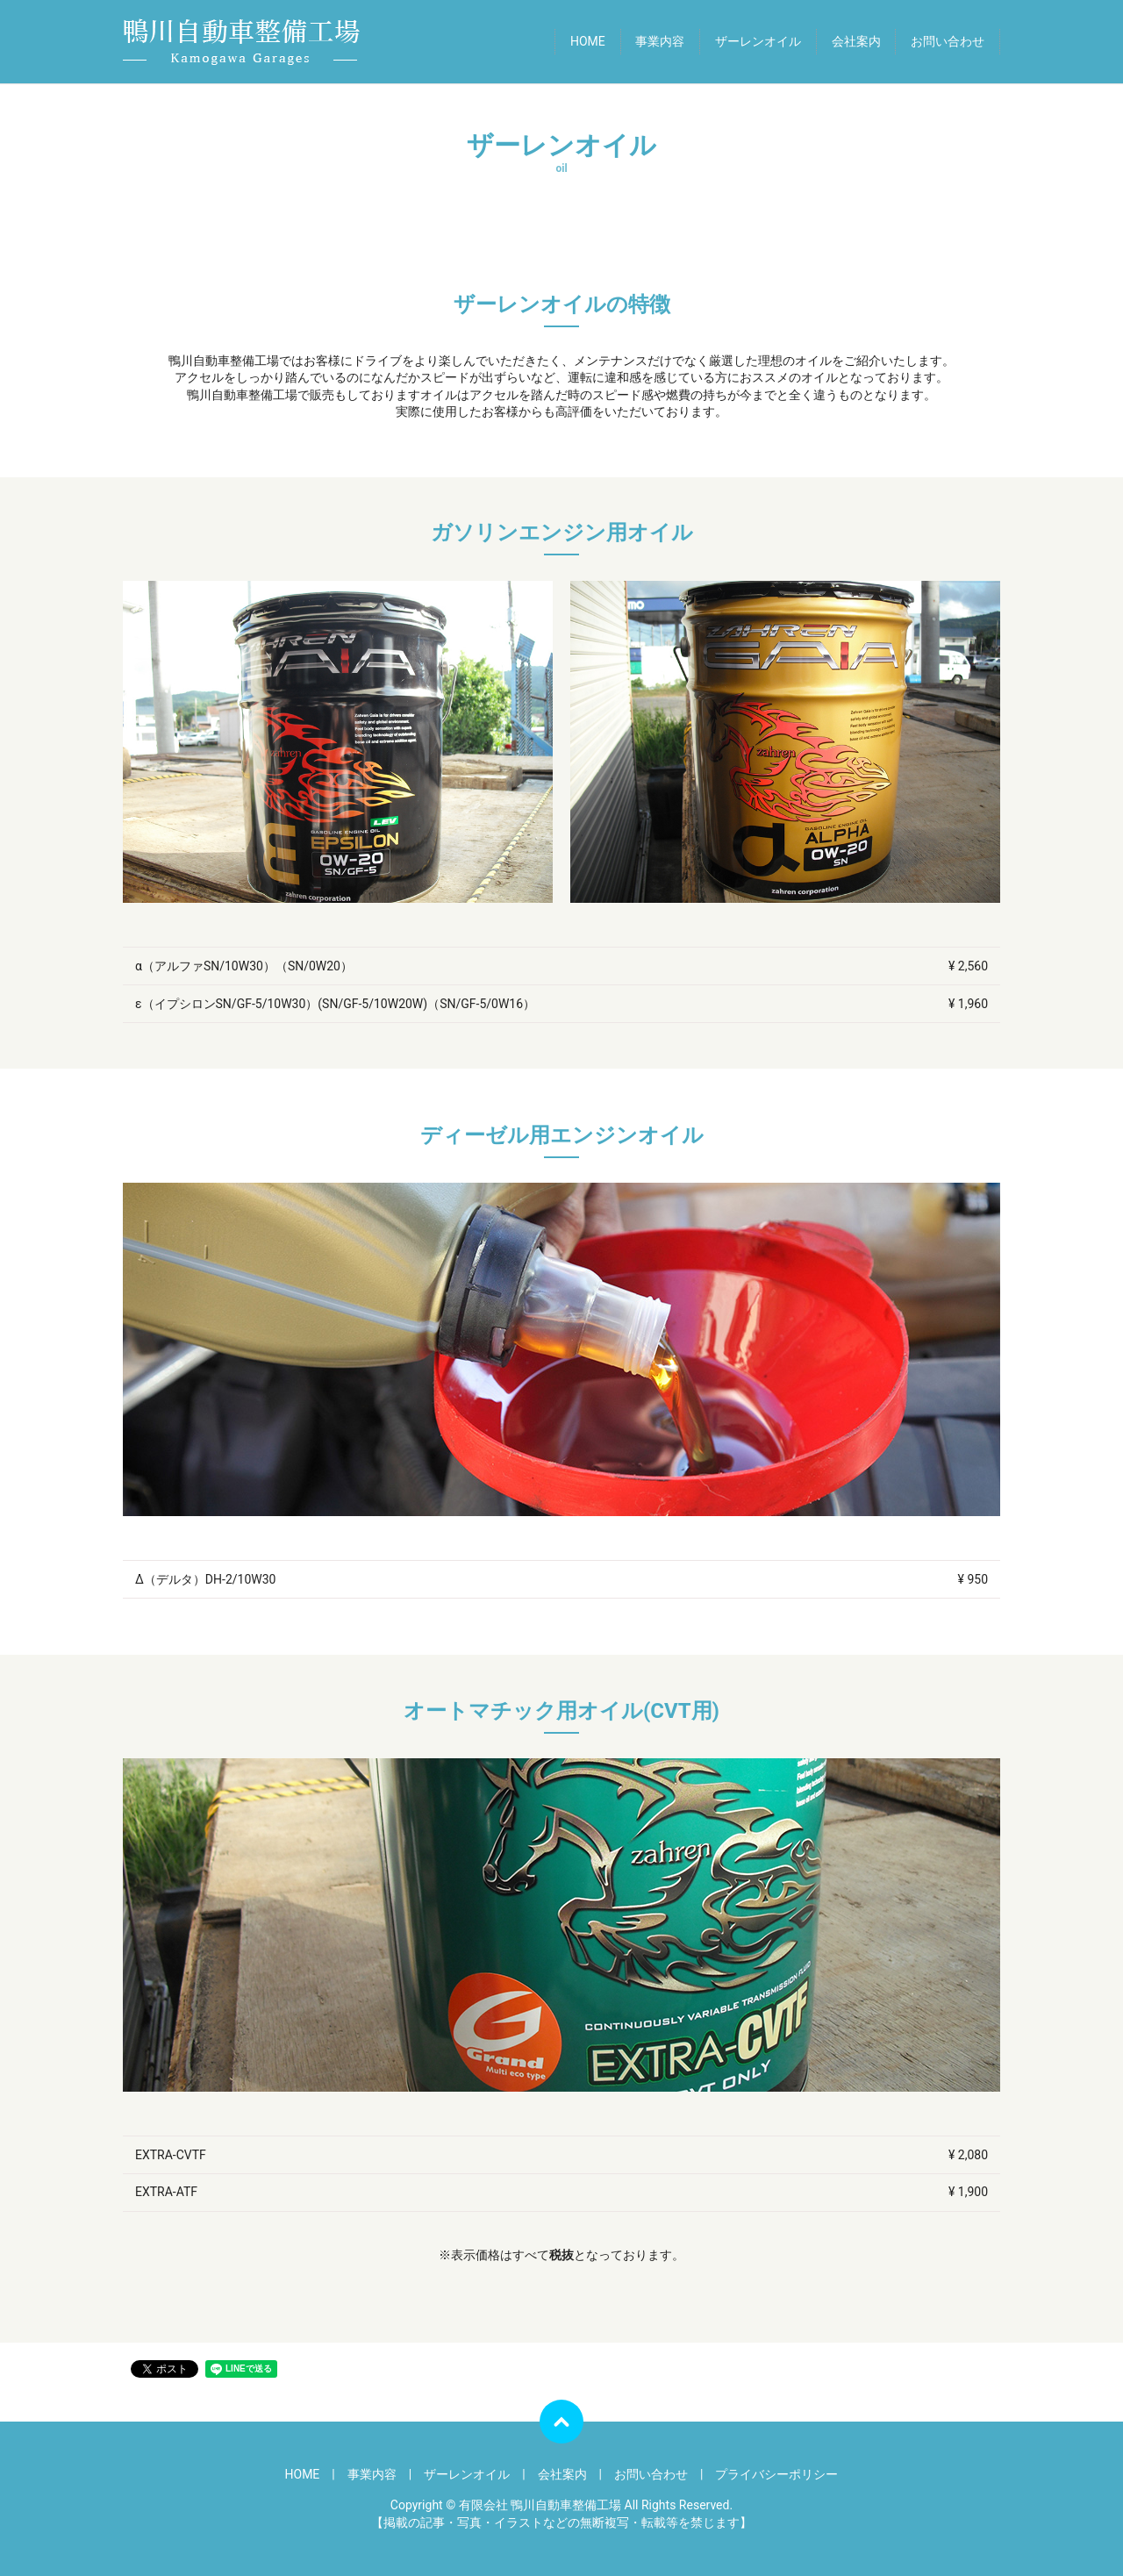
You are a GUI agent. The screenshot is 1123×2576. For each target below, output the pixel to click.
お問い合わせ (947, 41)
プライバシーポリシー (776, 2474)
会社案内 (856, 41)
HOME (587, 41)
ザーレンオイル (758, 41)
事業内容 (659, 41)
